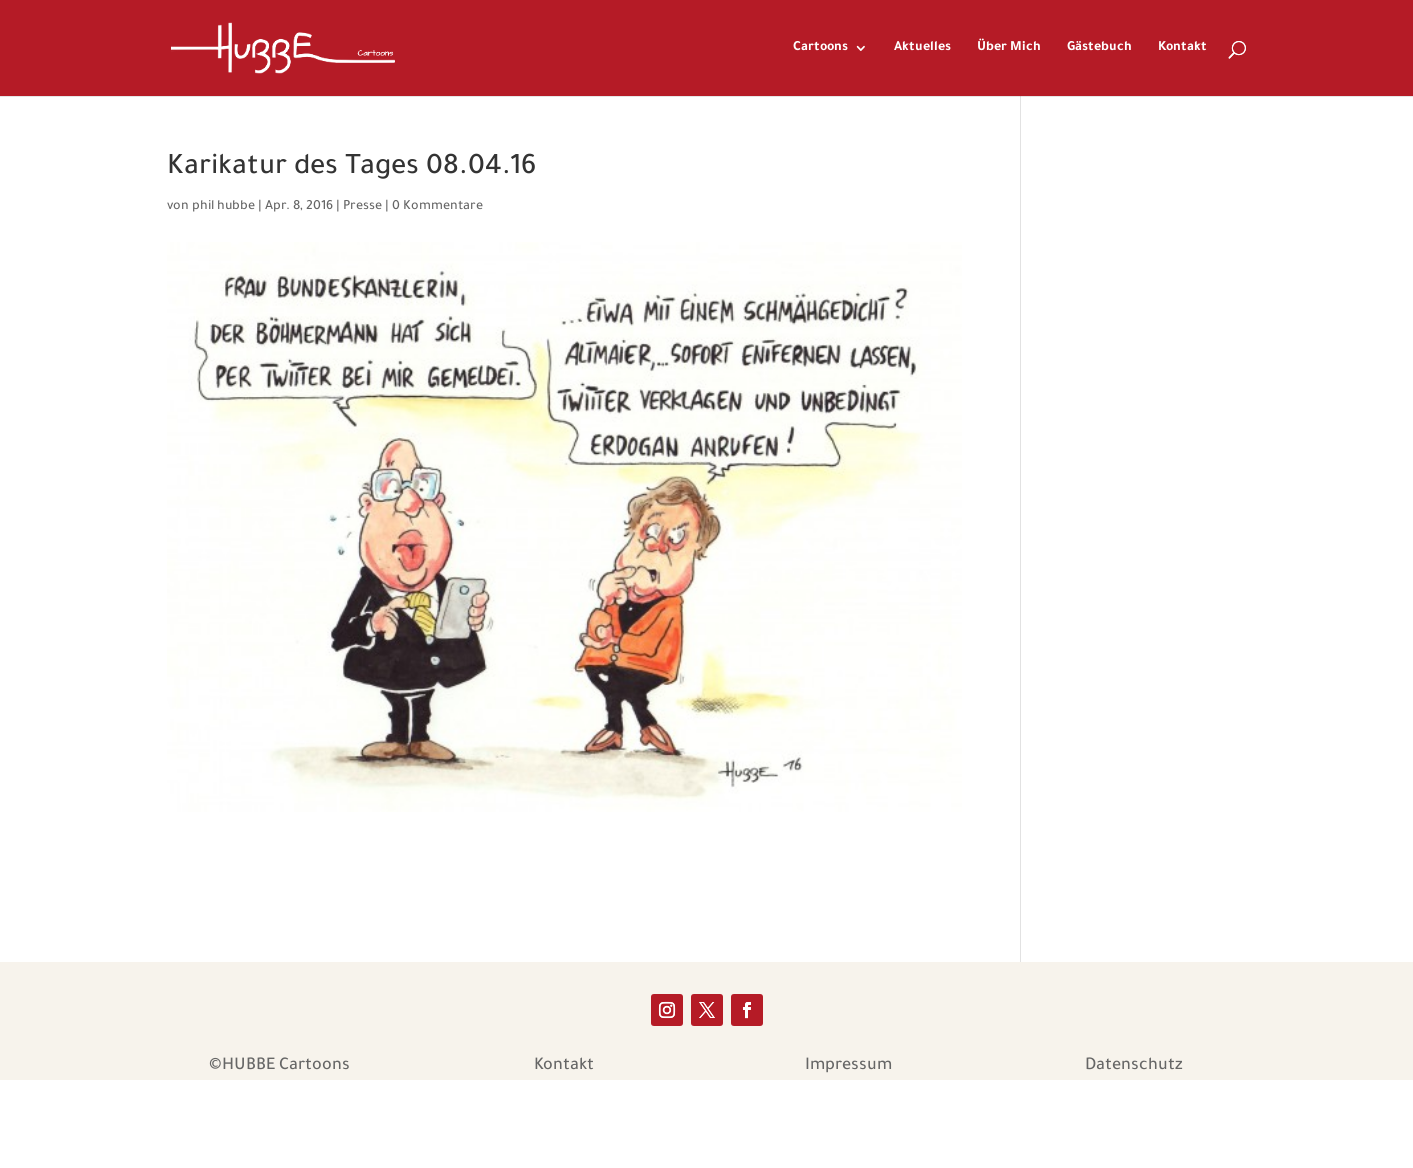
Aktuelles (922, 48)
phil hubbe (223, 207)
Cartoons (820, 48)
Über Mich (1009, 48)
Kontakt (1182, 48)
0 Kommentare (437, 207)
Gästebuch (1099, 48)
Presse (362, 207)
